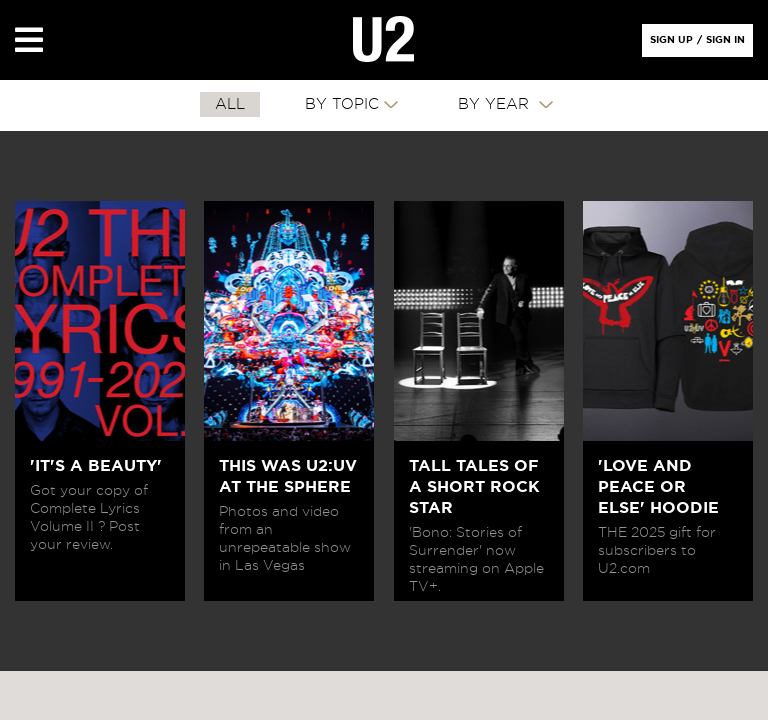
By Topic (342, 104)
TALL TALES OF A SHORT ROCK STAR (474, 487)
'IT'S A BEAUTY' (96, 466)
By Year (496, 104)
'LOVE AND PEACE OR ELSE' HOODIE (658, 487)
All (230, 104)
